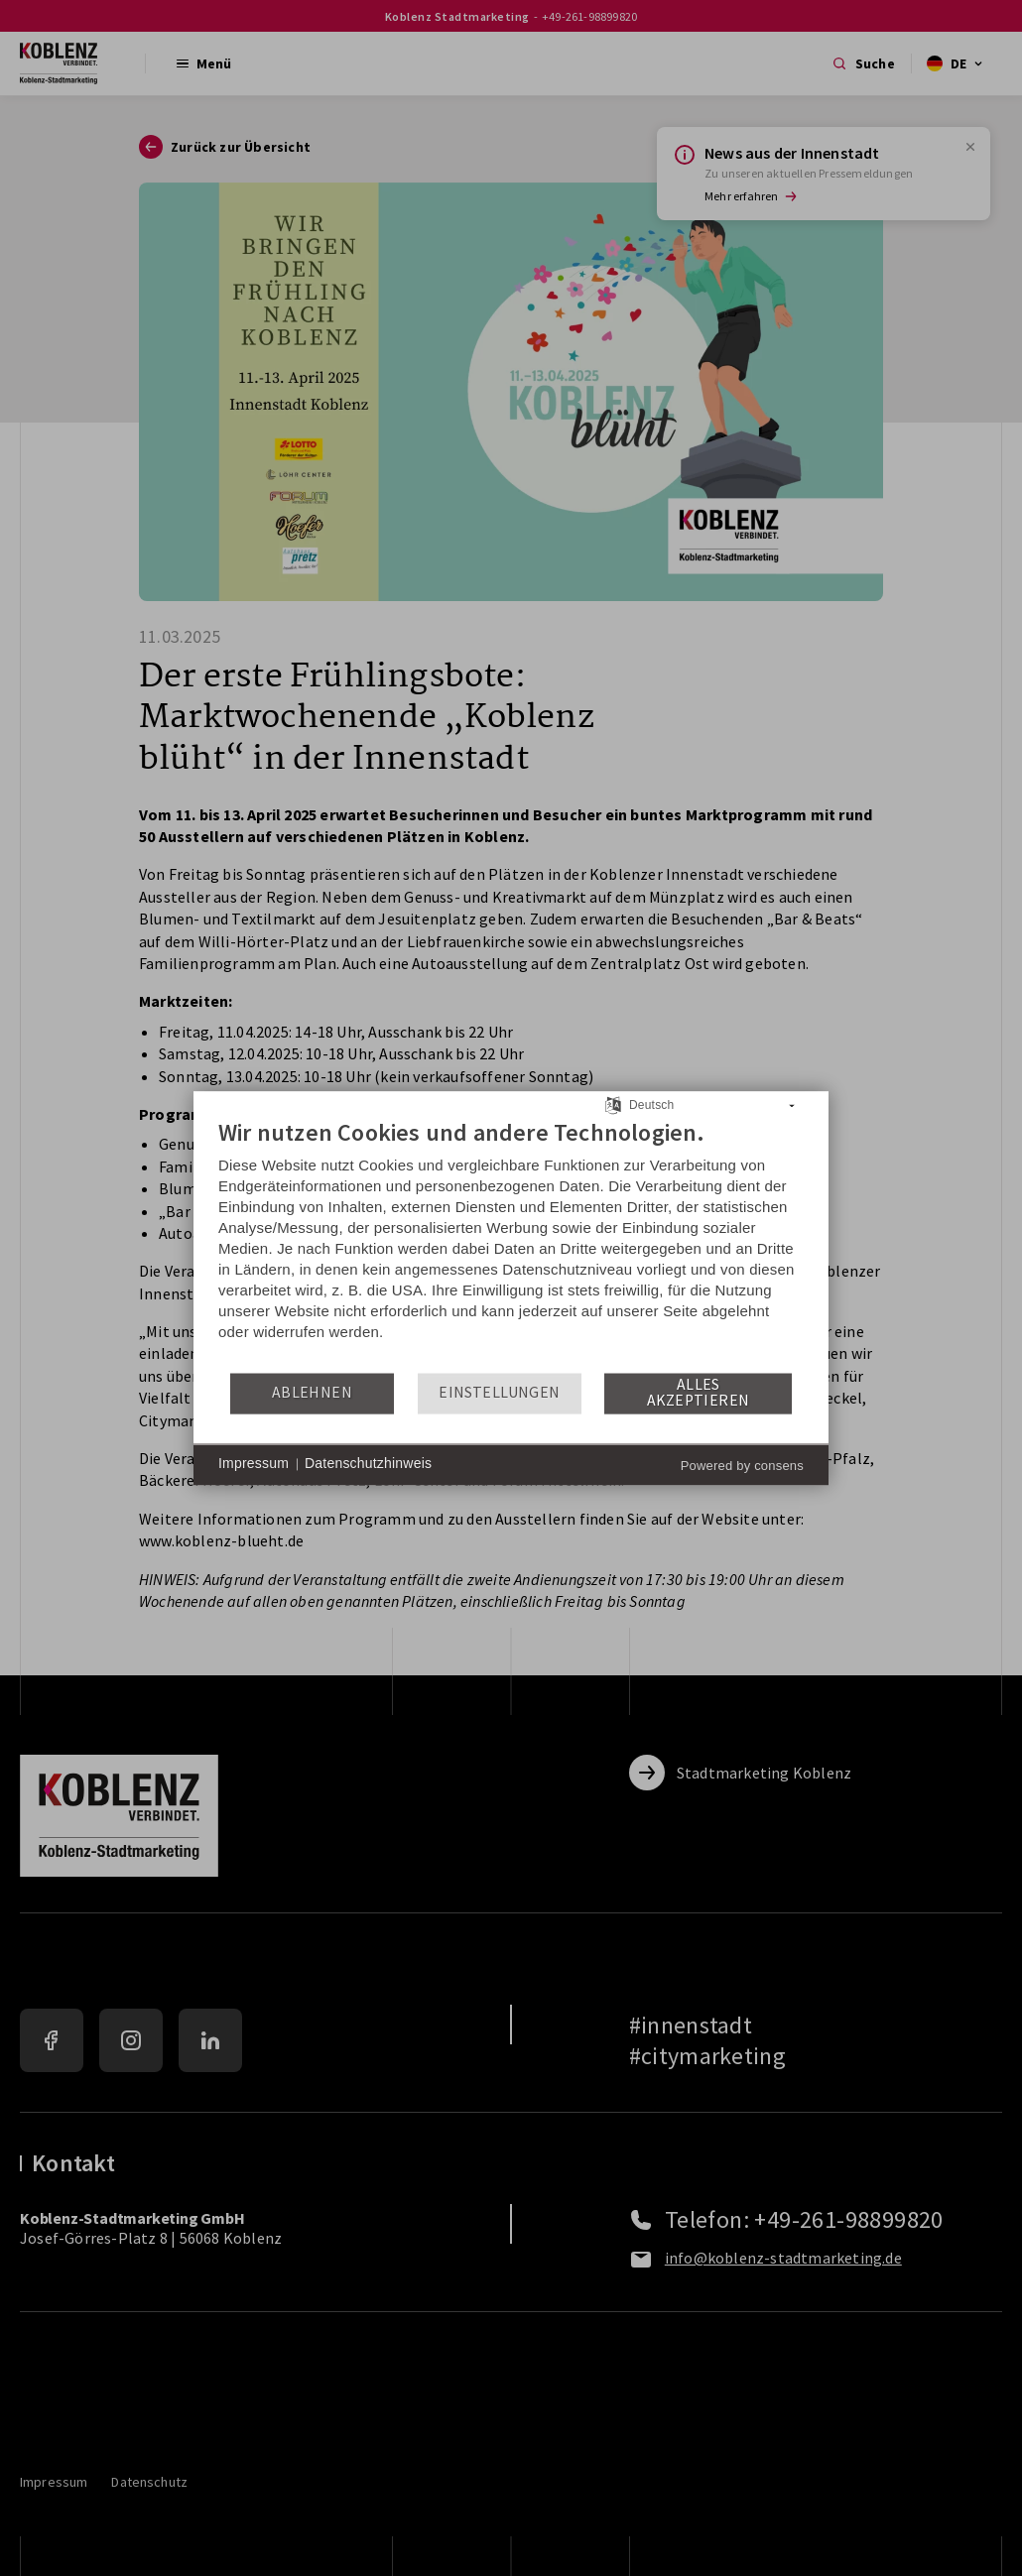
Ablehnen (312, 1393)
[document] (511, 1244)
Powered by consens (742, 1465)
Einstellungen (499, 1393)
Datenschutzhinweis (368, 1464)
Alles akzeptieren (698, 1393)
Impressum (253, 1464)
